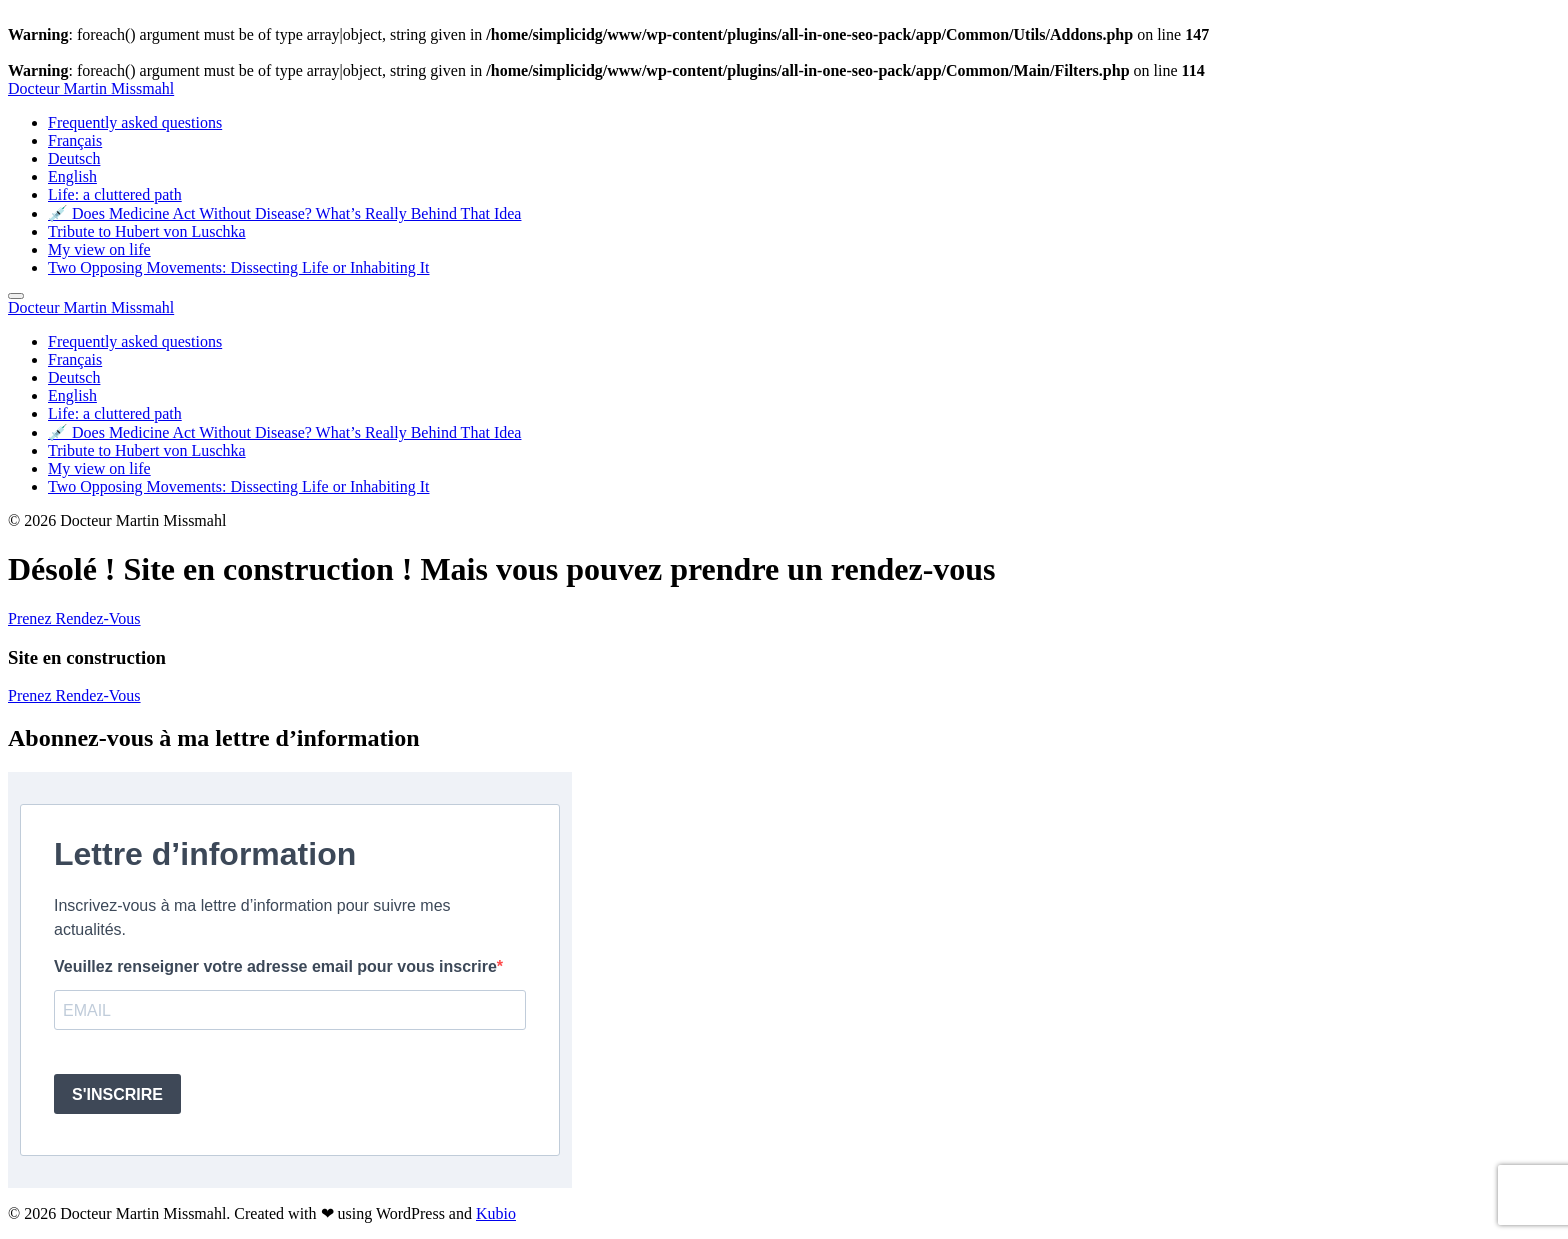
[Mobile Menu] (16, 296)
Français (75, 140)
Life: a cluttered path (115, 194)
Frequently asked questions (135, 122)
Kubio (496, 1213)
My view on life (99, 249)
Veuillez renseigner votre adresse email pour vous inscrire (275, 966)
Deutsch (74, 158)
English (72, 176)
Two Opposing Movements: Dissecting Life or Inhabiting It (239, 267)
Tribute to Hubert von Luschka (147, 231)
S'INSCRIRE (117, 1094)
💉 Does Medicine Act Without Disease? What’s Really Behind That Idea (284, 213)
